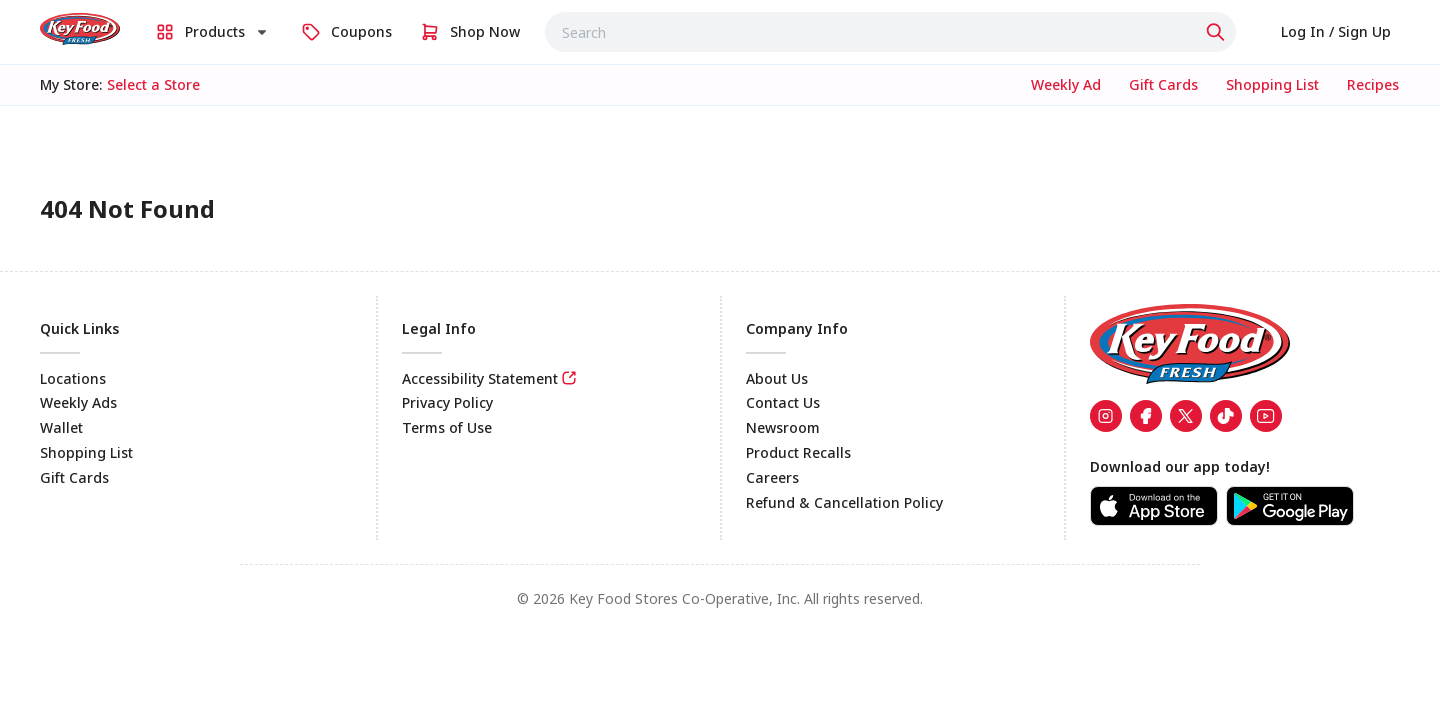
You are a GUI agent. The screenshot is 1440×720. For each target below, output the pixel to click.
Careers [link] (772, 477)
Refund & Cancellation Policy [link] (844, 502)
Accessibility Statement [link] (480, 378)
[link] (80, 29)
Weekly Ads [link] (78, 402)
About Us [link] (777, 378)
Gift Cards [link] (74, 477)
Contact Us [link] (783, 402)
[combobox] (890, 32)
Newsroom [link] (783, 427)
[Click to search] (1218, 32)
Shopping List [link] (86, 452)
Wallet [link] (61, 427)
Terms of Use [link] (447, 427)
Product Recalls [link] (798, 452)
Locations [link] (73, 378)
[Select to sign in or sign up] (1336, 32)
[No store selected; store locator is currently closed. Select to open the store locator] (153, 85)
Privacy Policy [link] (447, 402)
